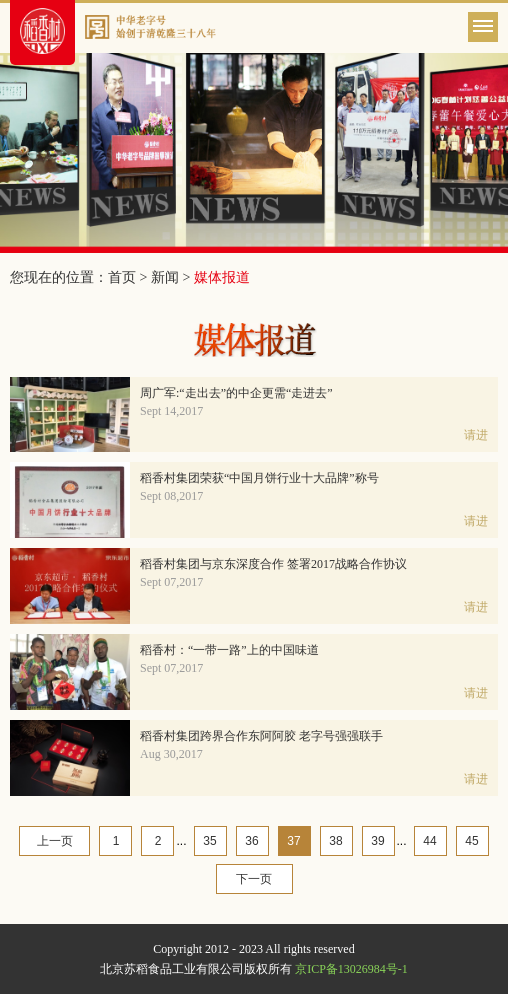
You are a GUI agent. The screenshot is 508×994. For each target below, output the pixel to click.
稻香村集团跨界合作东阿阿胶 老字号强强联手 (261, 736)
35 (209, 841)
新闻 (165, 277)
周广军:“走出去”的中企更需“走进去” (236, 393)
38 (335, 841)
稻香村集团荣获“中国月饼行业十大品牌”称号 (259, 478)
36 (251, 841)
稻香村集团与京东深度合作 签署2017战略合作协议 (273, 564)
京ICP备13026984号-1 (351, 969)
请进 (476, 435)
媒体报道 (222, 277)
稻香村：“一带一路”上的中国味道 (229, 650)
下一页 (254, 879)
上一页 (55, 841)
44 (429, 841)
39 (377, 841)
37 (293, 841)
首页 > (129, 277)
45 (471, 841)
